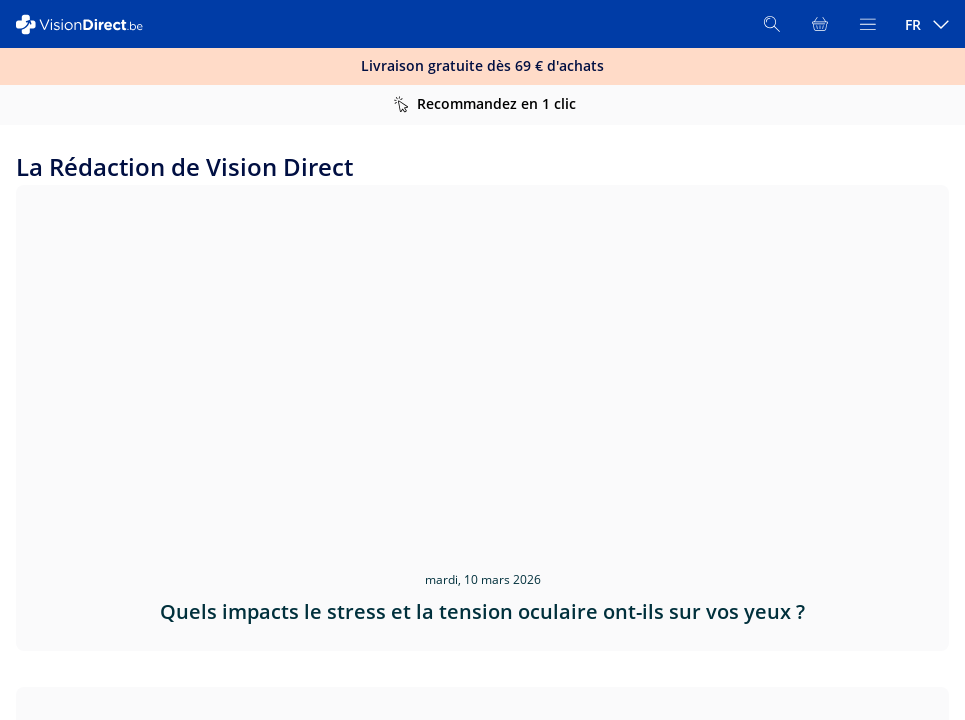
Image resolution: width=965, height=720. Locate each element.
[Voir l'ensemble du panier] (820, 24)
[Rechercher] (772, 24)
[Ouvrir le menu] (868, 24)
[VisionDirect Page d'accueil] (88, 24)
